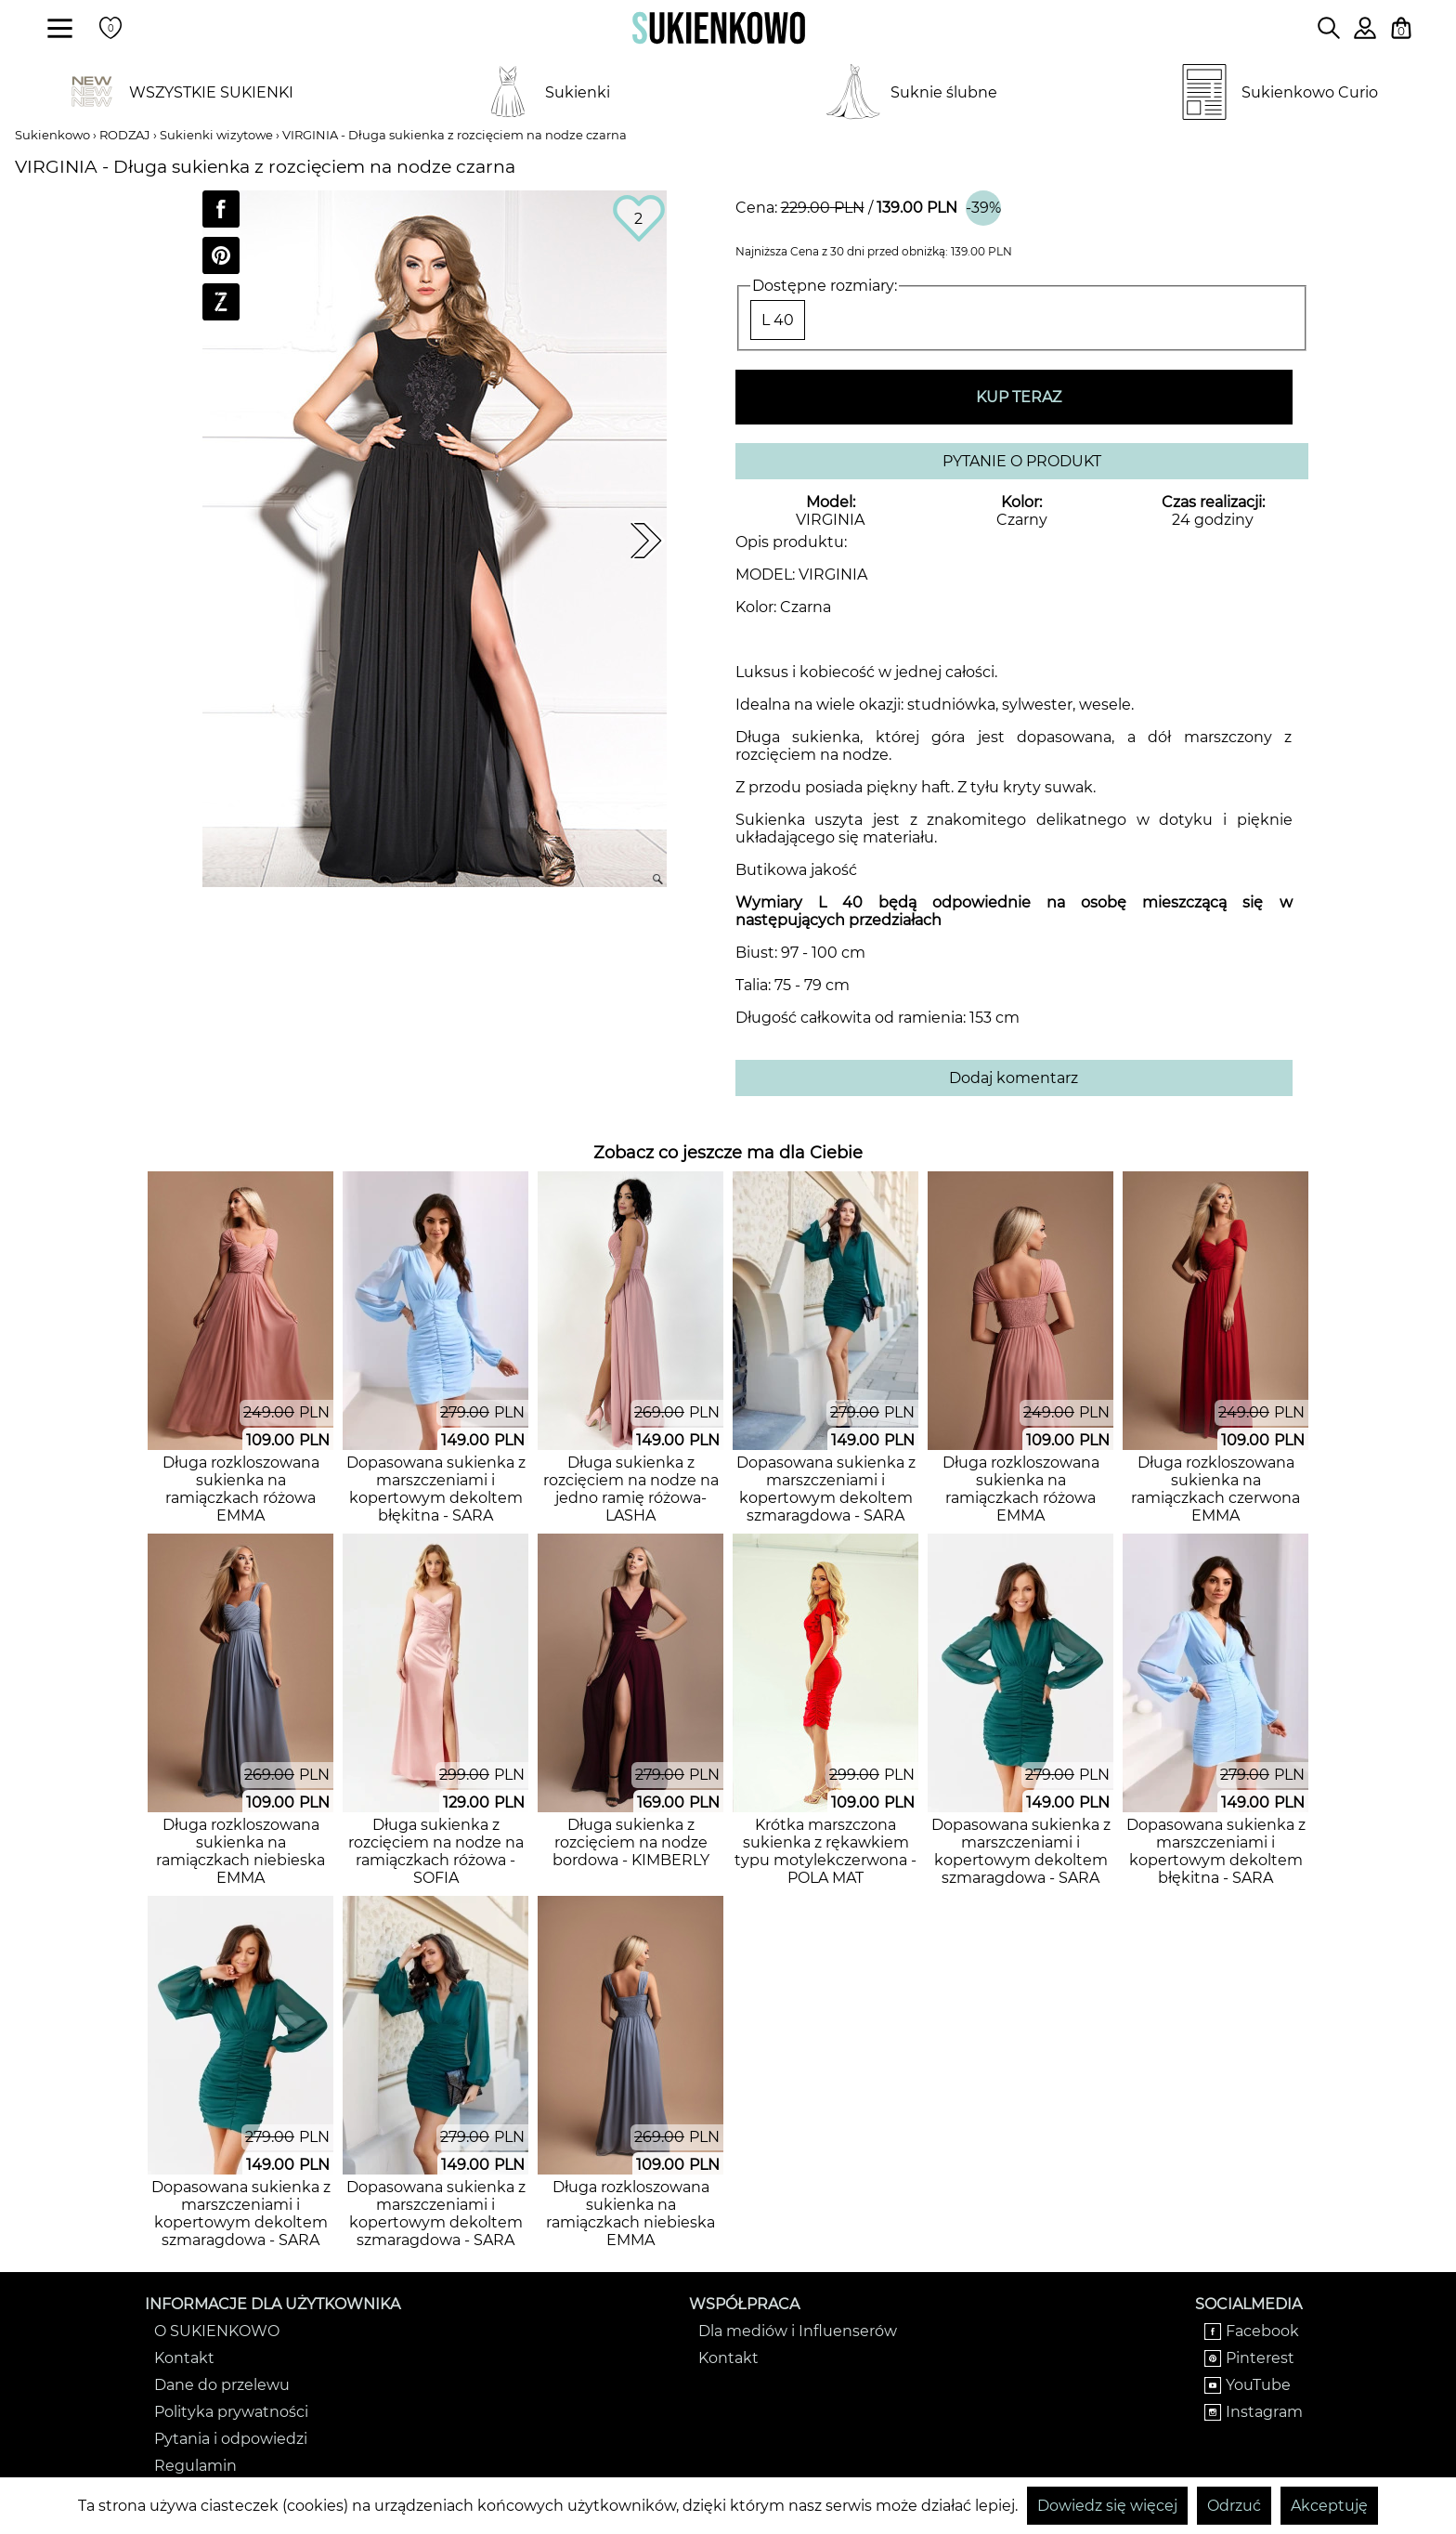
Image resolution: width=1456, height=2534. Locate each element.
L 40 (777, 320)
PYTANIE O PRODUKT (1021, 461)
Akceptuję (1329, 2505)
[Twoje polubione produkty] (110, 28)
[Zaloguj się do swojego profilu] (1365, 34)
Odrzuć (1234, 2505)
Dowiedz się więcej (1107, 2505)
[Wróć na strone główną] (718, 27)
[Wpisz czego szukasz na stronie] (1329, 28)
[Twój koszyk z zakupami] (1401, 28)
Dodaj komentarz (1013, 1078)
